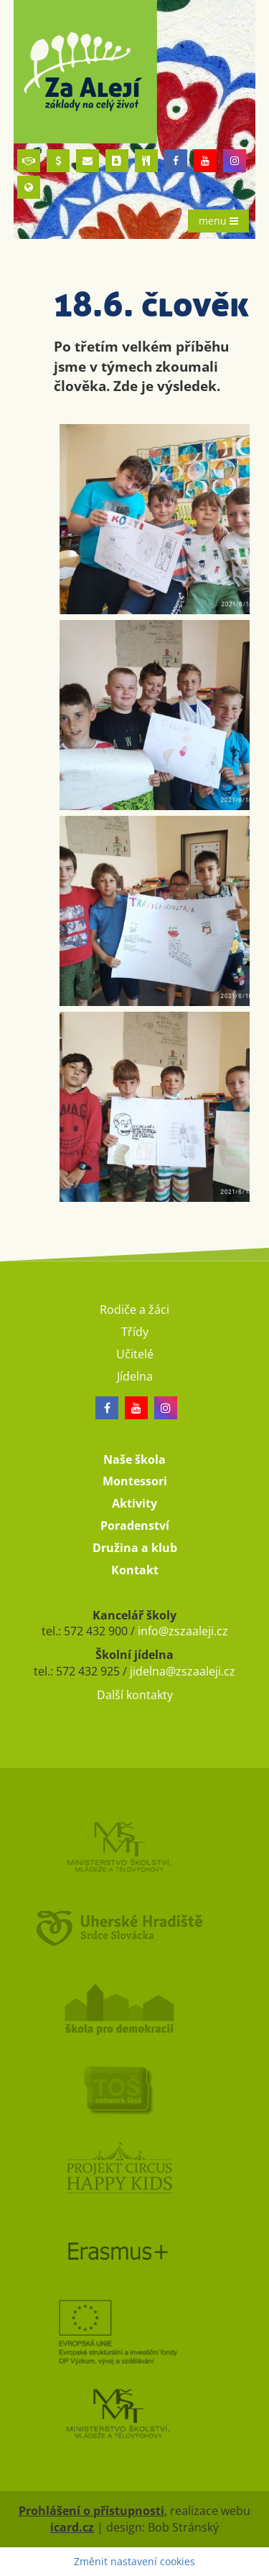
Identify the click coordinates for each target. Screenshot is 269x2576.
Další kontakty (135, 1695)
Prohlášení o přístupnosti (91, 2511)
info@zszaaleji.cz (183, 1631)
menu (218, 220)
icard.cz (72, 2527)
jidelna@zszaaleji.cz (182, 1671)
